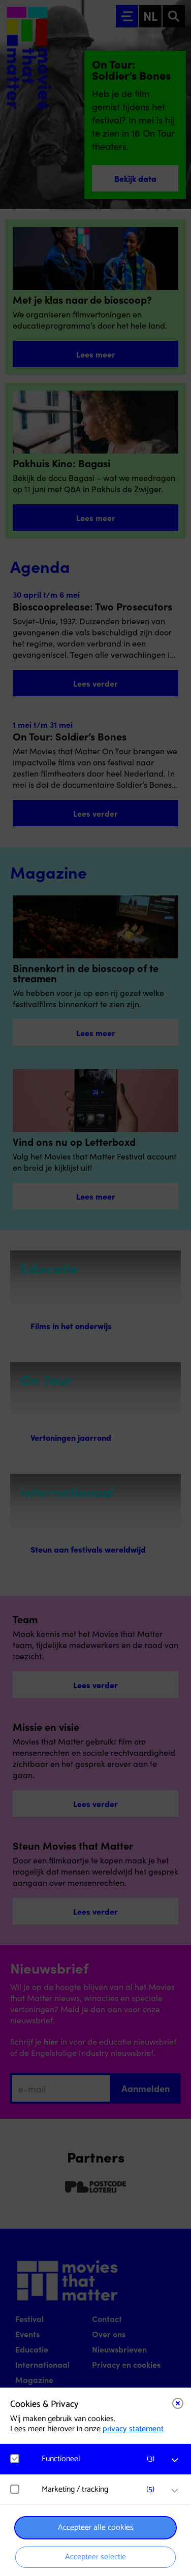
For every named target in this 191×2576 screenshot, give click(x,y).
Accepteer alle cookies (96, 2527)
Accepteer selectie (95, 2557)
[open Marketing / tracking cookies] (174, 2490)
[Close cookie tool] (177, 2403)
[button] (100, 2459)
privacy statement (133, 2429)
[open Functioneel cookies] (174, 2460)
